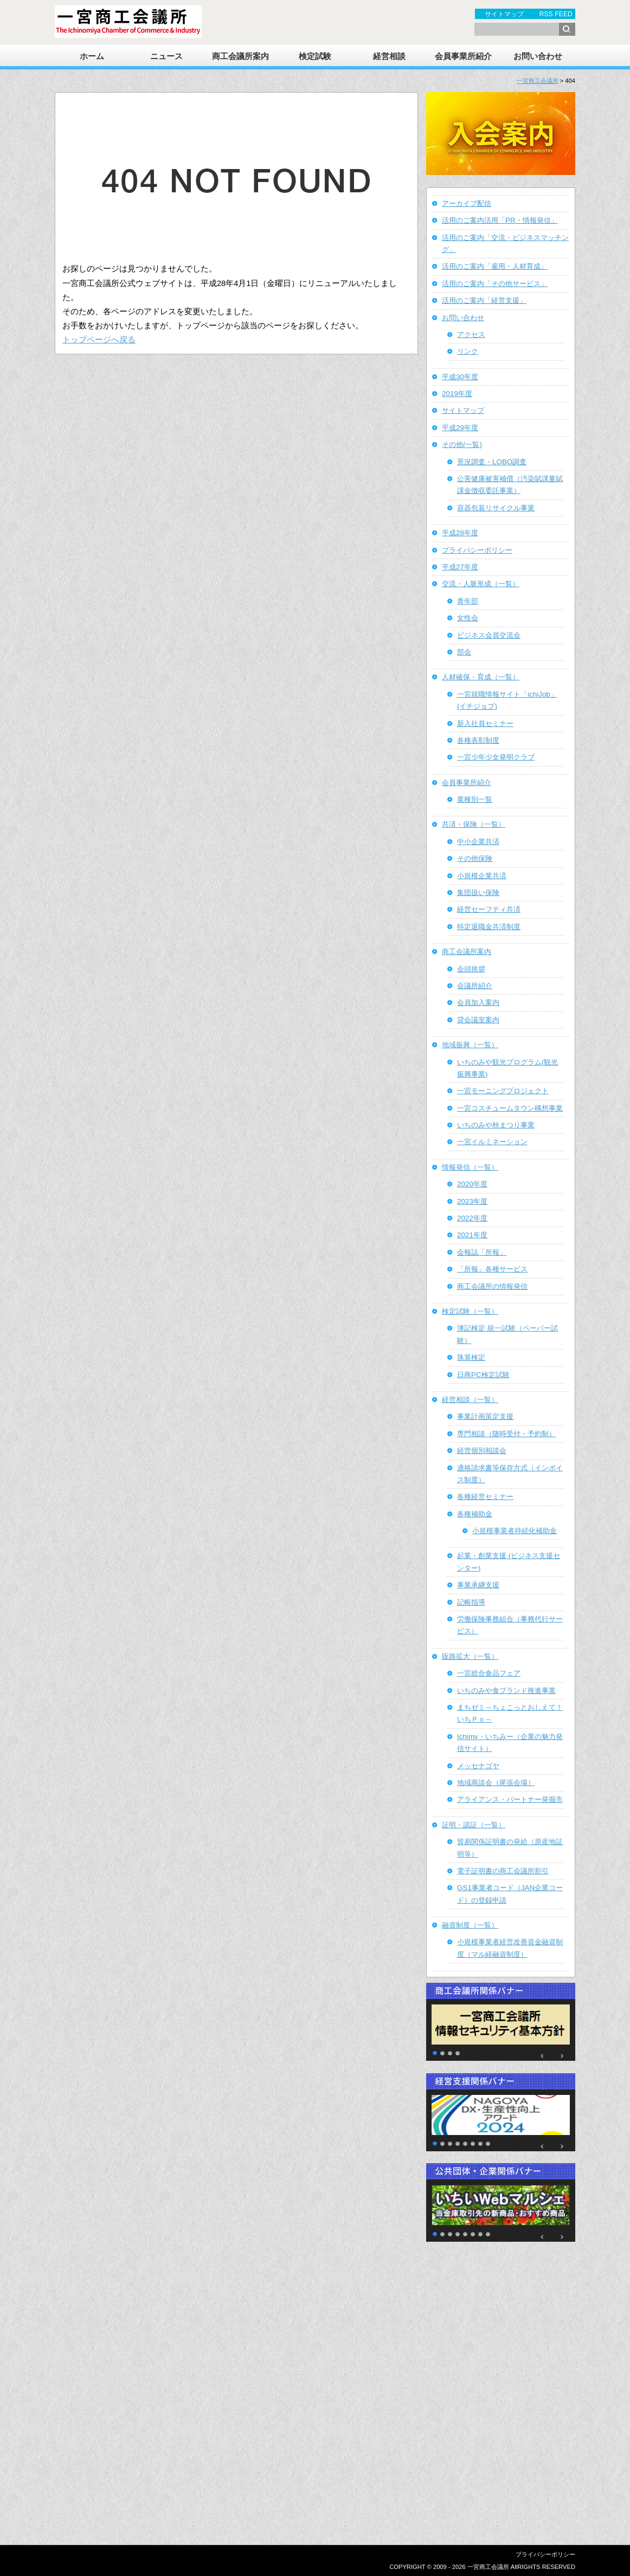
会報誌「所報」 (481, 1252)
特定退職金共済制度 (488, 927)
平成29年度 (460, 428)
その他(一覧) (462, 444)
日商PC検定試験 (483, 1375)
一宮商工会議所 (537, 80)
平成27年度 (460, 567)
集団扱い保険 (478, 892)
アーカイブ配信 (466, 203)
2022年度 (472, 1218)
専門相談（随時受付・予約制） (506, 1434)
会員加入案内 (478, 1002)
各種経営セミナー (485, 1497)
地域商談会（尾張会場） (496, 1783)
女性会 (467, 618)
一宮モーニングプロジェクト (503, 1091)
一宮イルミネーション (492, 1142)
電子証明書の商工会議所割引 (503, 1871)
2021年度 (472, 1235)
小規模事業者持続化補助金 (514, 1531)
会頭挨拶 (471, 969)
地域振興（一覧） (470, 1045)
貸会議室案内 (478, 1020)
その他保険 (474, 858)
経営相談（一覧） (470, 1400)
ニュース (166, 56)
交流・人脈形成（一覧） (480, 584)
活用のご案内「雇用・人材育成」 (495, 266)
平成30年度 (460, 377)
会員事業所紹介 (463, 56)
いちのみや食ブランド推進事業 (506, 1690)
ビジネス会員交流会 (488, 635)
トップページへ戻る (99, 339)
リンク (467, 351)
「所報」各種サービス (492, 1269)
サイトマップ (504, 14)
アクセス (471, 334)
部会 (464, 652)
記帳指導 (471, 1602)
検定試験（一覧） (470, 1311)
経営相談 (389, 56)
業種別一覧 (474, 799)
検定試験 (315, 56)
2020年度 (472, 1184)
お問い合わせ (537, 56)
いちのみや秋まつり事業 (496, 1125)
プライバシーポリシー (477, 550)
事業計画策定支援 (485, 1416)
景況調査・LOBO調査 (491, 462)
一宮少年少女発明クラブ (496, 757)
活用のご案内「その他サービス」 (495, 284)
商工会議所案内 (240, 56)
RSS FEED (556, 14)
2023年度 (472, 1201)
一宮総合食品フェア (488, 1673)
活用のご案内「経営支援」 (484, 300)
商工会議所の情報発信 (492, 1286)
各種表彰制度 (478, 740)
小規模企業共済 (481, 876)
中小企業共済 (478, 842)
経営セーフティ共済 (488, 909)
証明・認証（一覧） (473, 1825)
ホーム (92, 56)
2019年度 (457, 394)
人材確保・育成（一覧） (480, 677)
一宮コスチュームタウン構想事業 (510, 1108)
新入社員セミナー (485, 723)
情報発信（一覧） (470, 1167)
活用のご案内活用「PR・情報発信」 (500, 220)
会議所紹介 (474, 986)
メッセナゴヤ (478, 1766)
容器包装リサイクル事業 (496, 508)
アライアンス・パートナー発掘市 (510, 1799)
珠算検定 (471, 1357)
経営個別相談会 (481, 1450)
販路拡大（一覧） (470, 1656)
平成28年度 (460, 533)
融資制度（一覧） (470, 1925)
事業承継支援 (478, 1585)
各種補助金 (474, 1514)
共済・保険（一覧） (473, 824)
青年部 (467, 601)
